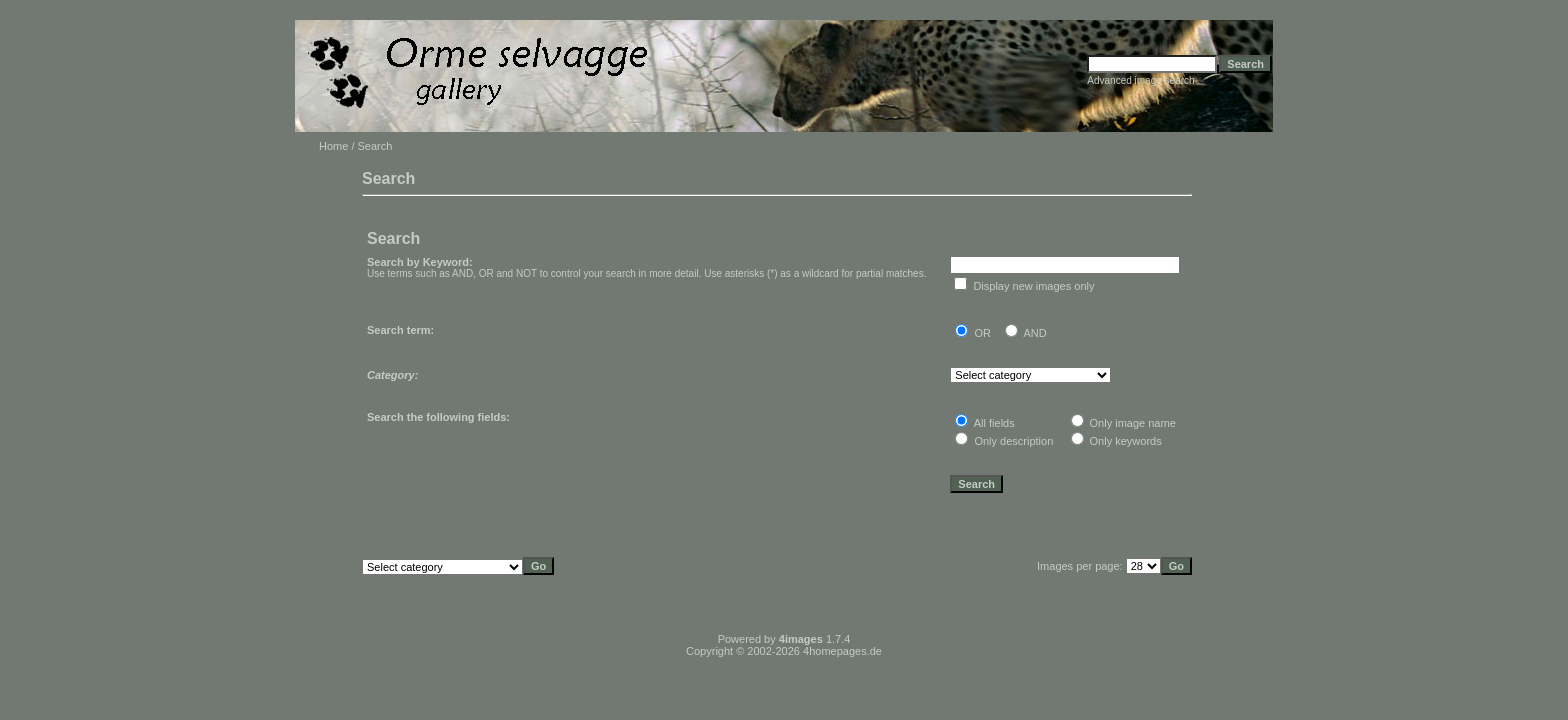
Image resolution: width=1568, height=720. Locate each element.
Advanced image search (1140, 80)
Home (333, 146)
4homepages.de (842, 651)
